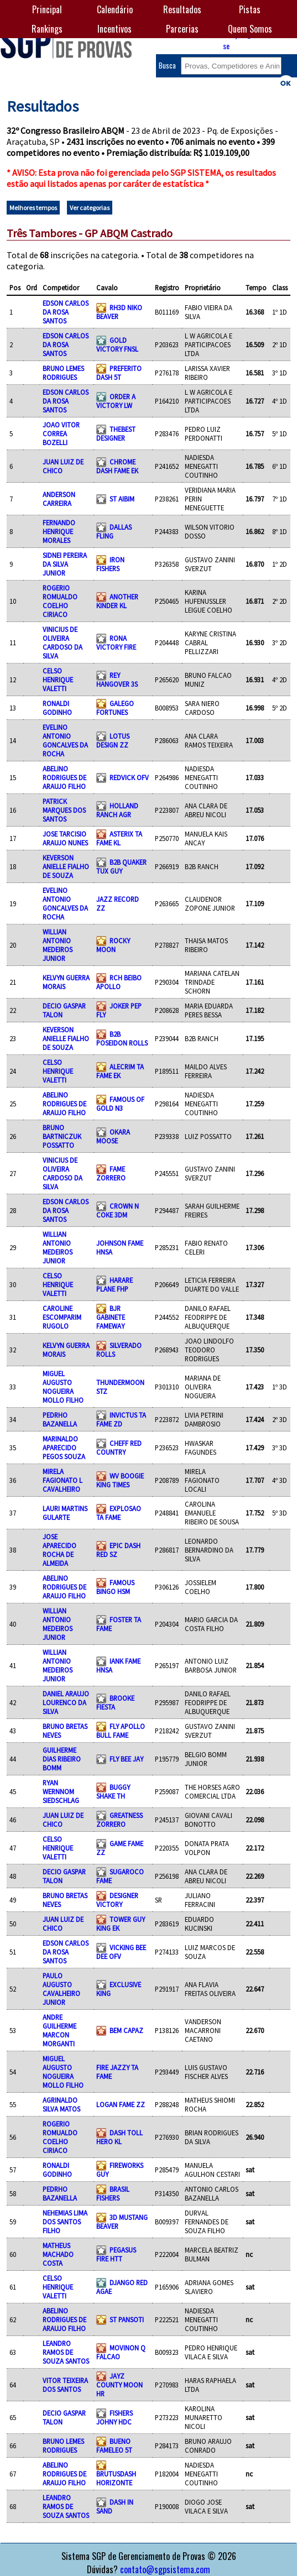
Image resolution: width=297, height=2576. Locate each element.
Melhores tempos (33, 207)
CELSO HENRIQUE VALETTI (58, 679)
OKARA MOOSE (113, 1136)
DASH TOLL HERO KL (119, 2137)
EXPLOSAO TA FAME (118, 1513)
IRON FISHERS (110, 564)
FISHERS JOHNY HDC (114, 2417)
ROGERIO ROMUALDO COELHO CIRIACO (60, 601)
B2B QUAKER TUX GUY (121, 866)
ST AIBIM (122, 498)
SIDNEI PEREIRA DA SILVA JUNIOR (65, 564)
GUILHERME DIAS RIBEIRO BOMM (62, 1759)
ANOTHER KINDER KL (117, 601)
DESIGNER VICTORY (117, 1900)
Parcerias (182, 28)
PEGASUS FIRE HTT (116, 2254)
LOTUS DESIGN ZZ (112, 740)
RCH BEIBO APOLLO (119, 982)
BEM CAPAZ (126, 2030)
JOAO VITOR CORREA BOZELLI (61, 433)
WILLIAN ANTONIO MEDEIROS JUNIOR (57, 945)
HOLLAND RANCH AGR (117, 810)
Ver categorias (90, 207)
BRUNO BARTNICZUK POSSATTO (62, 1136)
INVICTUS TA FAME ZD (121, 1419)
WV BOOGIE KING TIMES (120, 1480)
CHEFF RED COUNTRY (119, 1447)
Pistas (249, 9)
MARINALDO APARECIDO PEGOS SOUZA (64, 1447)
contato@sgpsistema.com (165, 2569)
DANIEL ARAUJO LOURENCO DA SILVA (66, 1702)
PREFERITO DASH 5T (119, 373)
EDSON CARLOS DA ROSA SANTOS (65, 312)
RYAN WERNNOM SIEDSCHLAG (61, 1791)
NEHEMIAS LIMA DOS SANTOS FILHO (65, 2221)
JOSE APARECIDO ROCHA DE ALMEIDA (59, 1549)
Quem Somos (250, 28)
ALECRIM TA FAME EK (120, 1071)
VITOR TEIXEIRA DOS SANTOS (65, 2385)
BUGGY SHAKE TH (113, 1791)
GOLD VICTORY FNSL (117, 344)
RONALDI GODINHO (57, 708)
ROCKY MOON (113, 945)
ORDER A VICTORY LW (116, 401)
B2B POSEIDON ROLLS (122, 1038)
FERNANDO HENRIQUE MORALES (59, 531)
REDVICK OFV (129, 777)
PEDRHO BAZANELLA (60, 1419)
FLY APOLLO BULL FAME (120, 1730)
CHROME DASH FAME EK (117, 466)
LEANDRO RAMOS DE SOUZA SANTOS (66, 2352)
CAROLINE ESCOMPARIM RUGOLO (62, 1317)
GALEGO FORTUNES (115, 708)
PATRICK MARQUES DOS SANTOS (64, 810)
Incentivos (114, 28)
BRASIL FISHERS (112, 2193)
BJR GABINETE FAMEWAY (110, 1317)
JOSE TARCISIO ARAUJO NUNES (65, 838)
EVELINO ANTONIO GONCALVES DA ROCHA (65, 740)
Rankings (47, 28)
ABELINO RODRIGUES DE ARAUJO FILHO (64, 777)
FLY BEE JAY (126, 1758)
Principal (47, 9)
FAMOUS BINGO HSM (115, 1587)
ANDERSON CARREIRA (59, 499)
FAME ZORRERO (111, 1173)
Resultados (182, 9)
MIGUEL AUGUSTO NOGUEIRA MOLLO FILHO (63, 1386)
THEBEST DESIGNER (116, 433)
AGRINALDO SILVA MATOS (61, 2104)
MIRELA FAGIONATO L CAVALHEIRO (62, 1480)
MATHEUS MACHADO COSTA (58, 2254)
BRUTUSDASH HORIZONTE (116, 2478)
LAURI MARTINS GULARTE (65, 1513)
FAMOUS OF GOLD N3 (120, 1103)
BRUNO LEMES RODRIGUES (63, 373)
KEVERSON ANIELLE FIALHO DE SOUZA (66, 866)
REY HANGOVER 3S (117, 679)
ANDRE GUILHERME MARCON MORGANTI (59, 2030)
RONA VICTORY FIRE (116, 642)
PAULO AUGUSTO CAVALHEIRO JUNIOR (61, 1989)
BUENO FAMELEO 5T (114, 2445)
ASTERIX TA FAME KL (119, 838)
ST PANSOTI (127, 2319)
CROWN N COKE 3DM (117, 1210)
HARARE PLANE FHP (114, 1284)
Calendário (115, 9)
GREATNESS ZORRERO (119, 1819)
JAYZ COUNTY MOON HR (119, 2384)
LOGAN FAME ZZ (120, 2104)
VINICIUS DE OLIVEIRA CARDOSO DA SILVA (62, 642)
